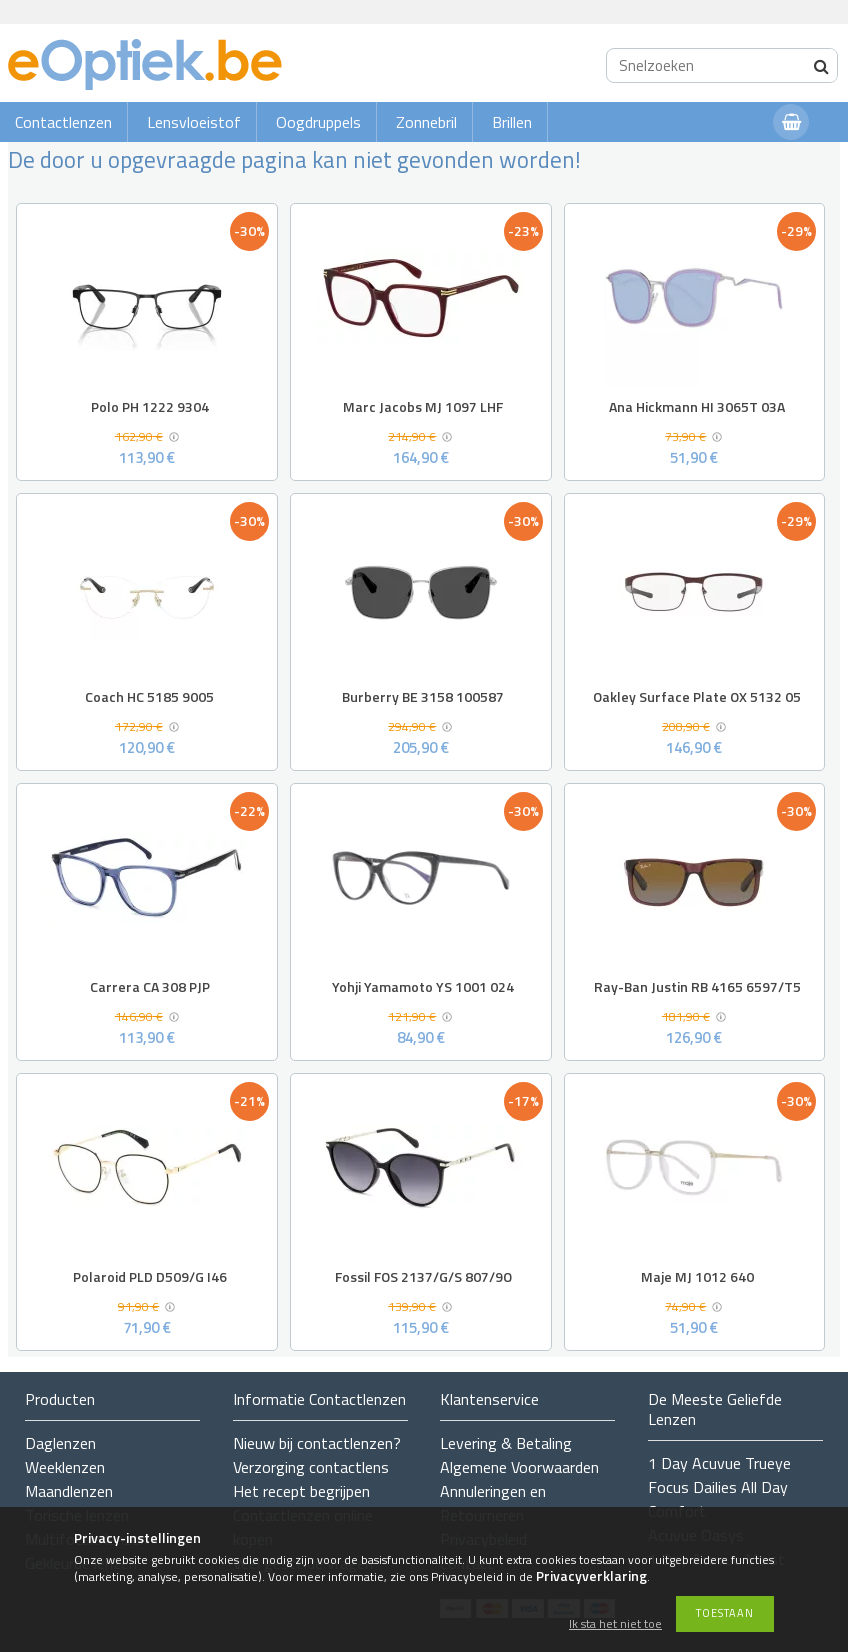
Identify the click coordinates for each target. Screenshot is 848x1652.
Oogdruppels (318, 122)
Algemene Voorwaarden (519, 1467)
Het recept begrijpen (301, 1491)
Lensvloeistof (194, 122)
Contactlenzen (63, 122)
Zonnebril (426, 122)
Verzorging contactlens (311, 1467)
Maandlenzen (69, 1491)
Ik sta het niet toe (615, 1624)
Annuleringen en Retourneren (493, 1503)
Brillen (512, 122)
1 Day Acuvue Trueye (719, 1463)
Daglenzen (60, 1443)
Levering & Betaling (506, 1443)
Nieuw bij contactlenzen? (317, 1443)
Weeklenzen (65, 1467)
